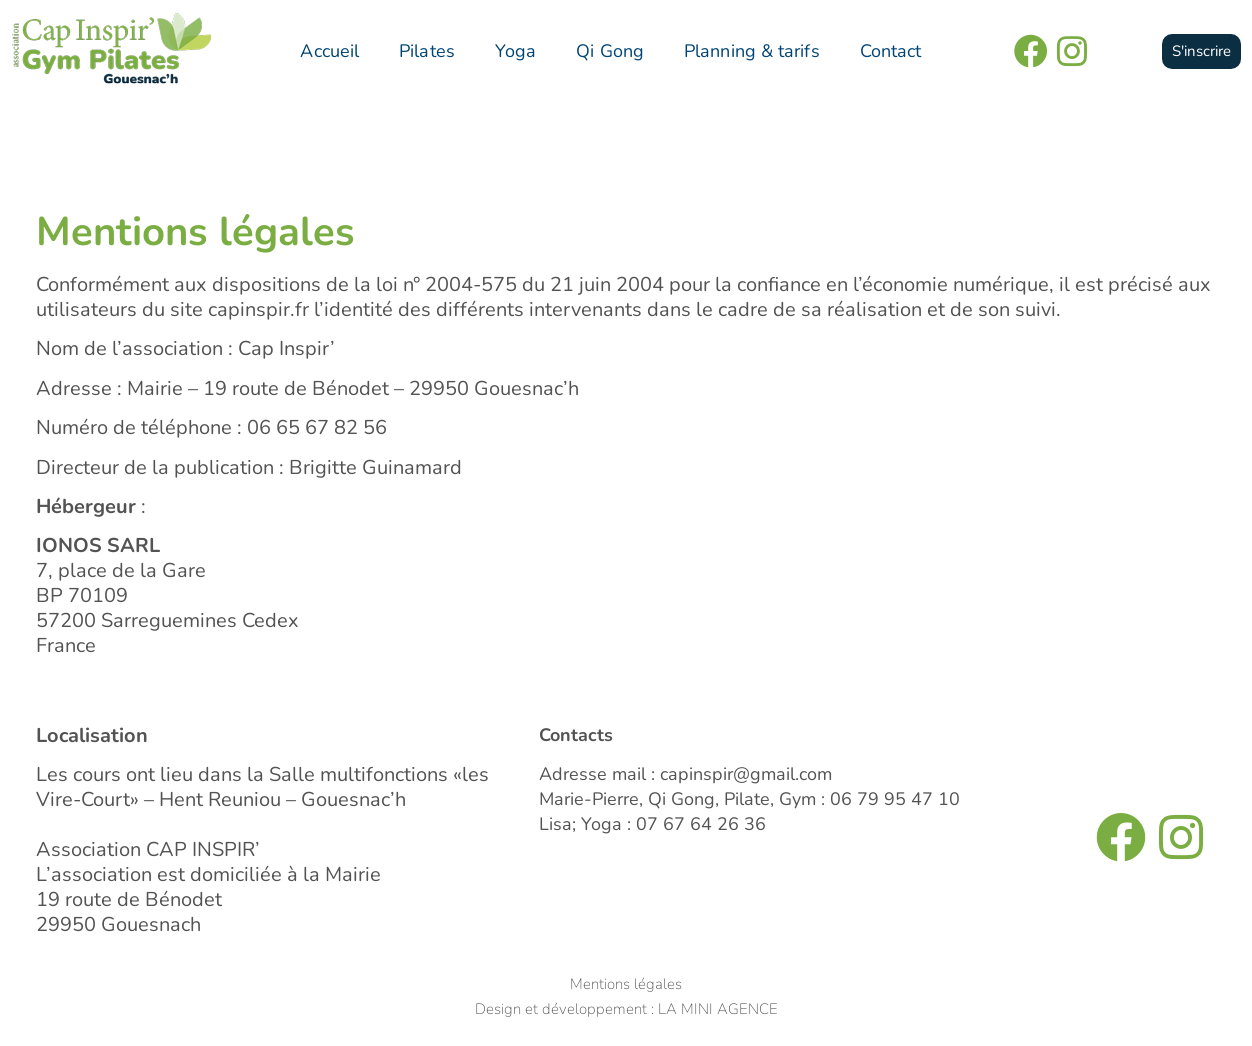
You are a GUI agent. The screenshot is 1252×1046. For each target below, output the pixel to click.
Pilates (427, 51)
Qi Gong (610, 51)
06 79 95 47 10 (895, 799)
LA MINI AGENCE (718, 1009)
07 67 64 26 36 (701, 824)
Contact (891, 51)
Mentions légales (626, 984)
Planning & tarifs (752, 51)
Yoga (515, 51)
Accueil (329, 51)
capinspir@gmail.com (746, 774)
